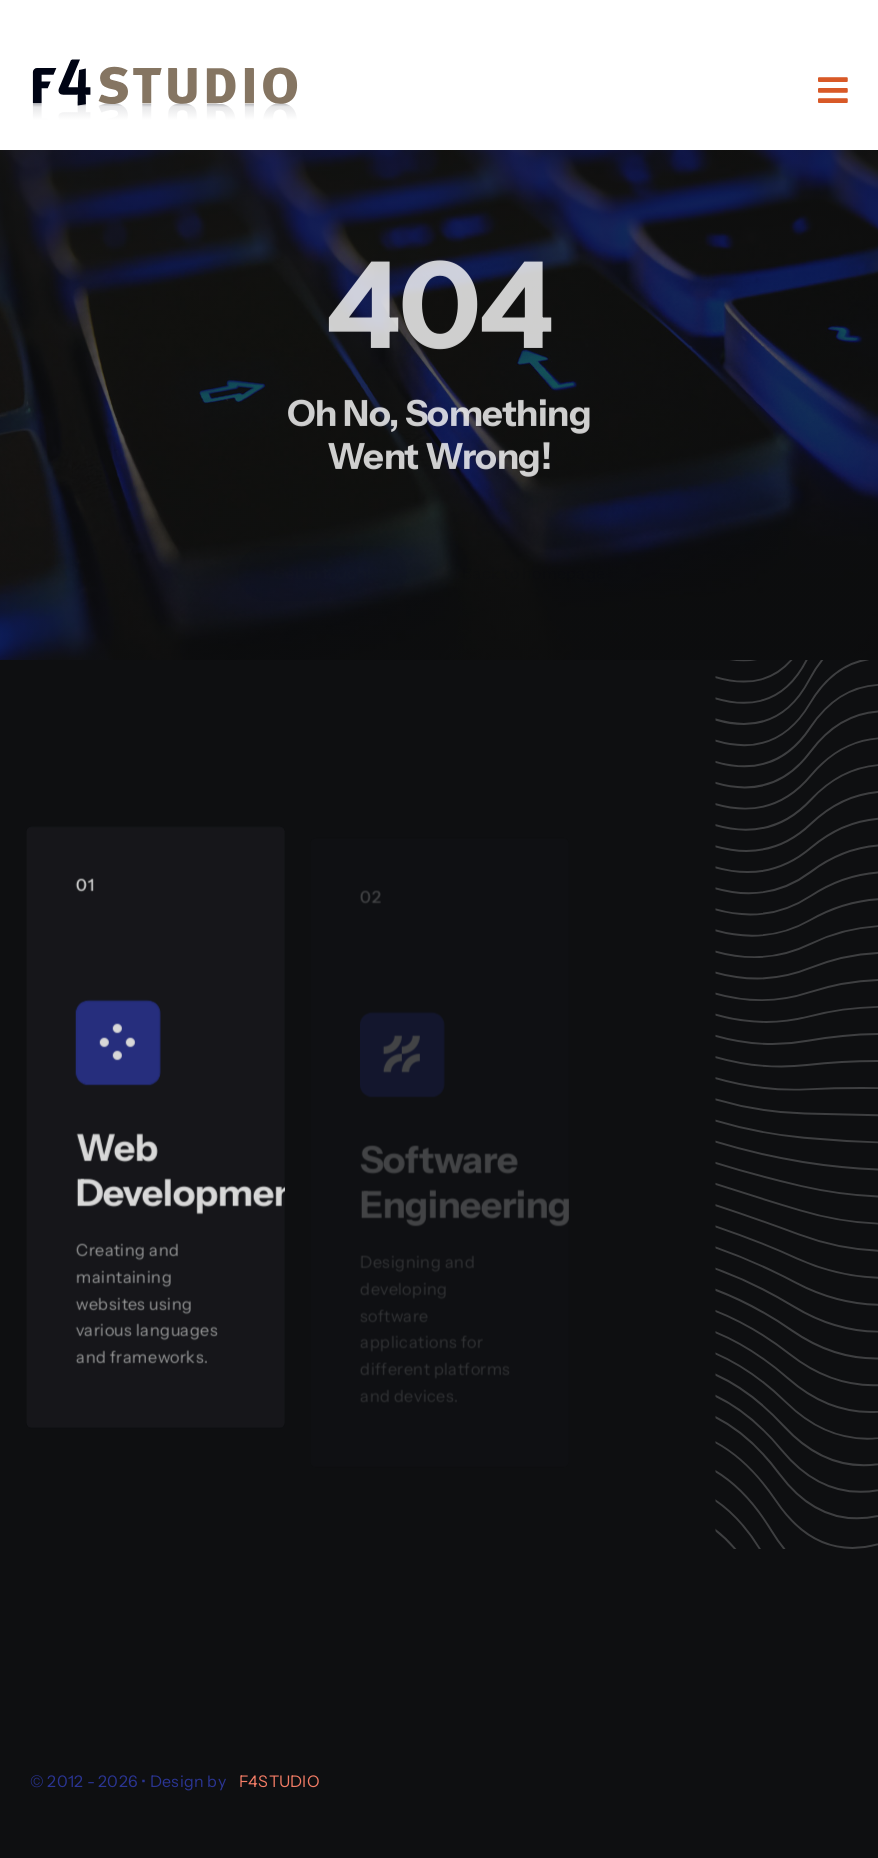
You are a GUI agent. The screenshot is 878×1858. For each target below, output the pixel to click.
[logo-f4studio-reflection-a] (165, 54)
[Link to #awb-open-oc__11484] (833, 90)
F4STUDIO (279, 1781)
